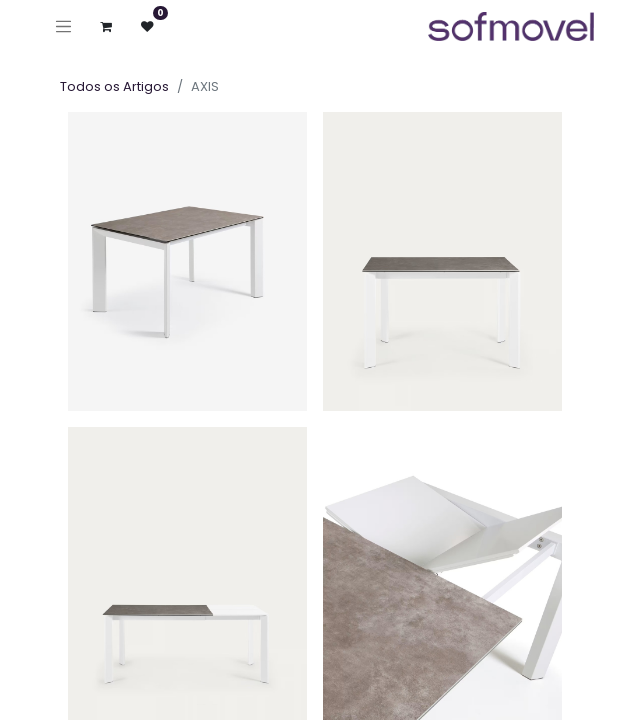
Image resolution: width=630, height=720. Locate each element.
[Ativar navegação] (63, 26)
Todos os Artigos (114, 86)
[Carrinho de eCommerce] (106, 26)
